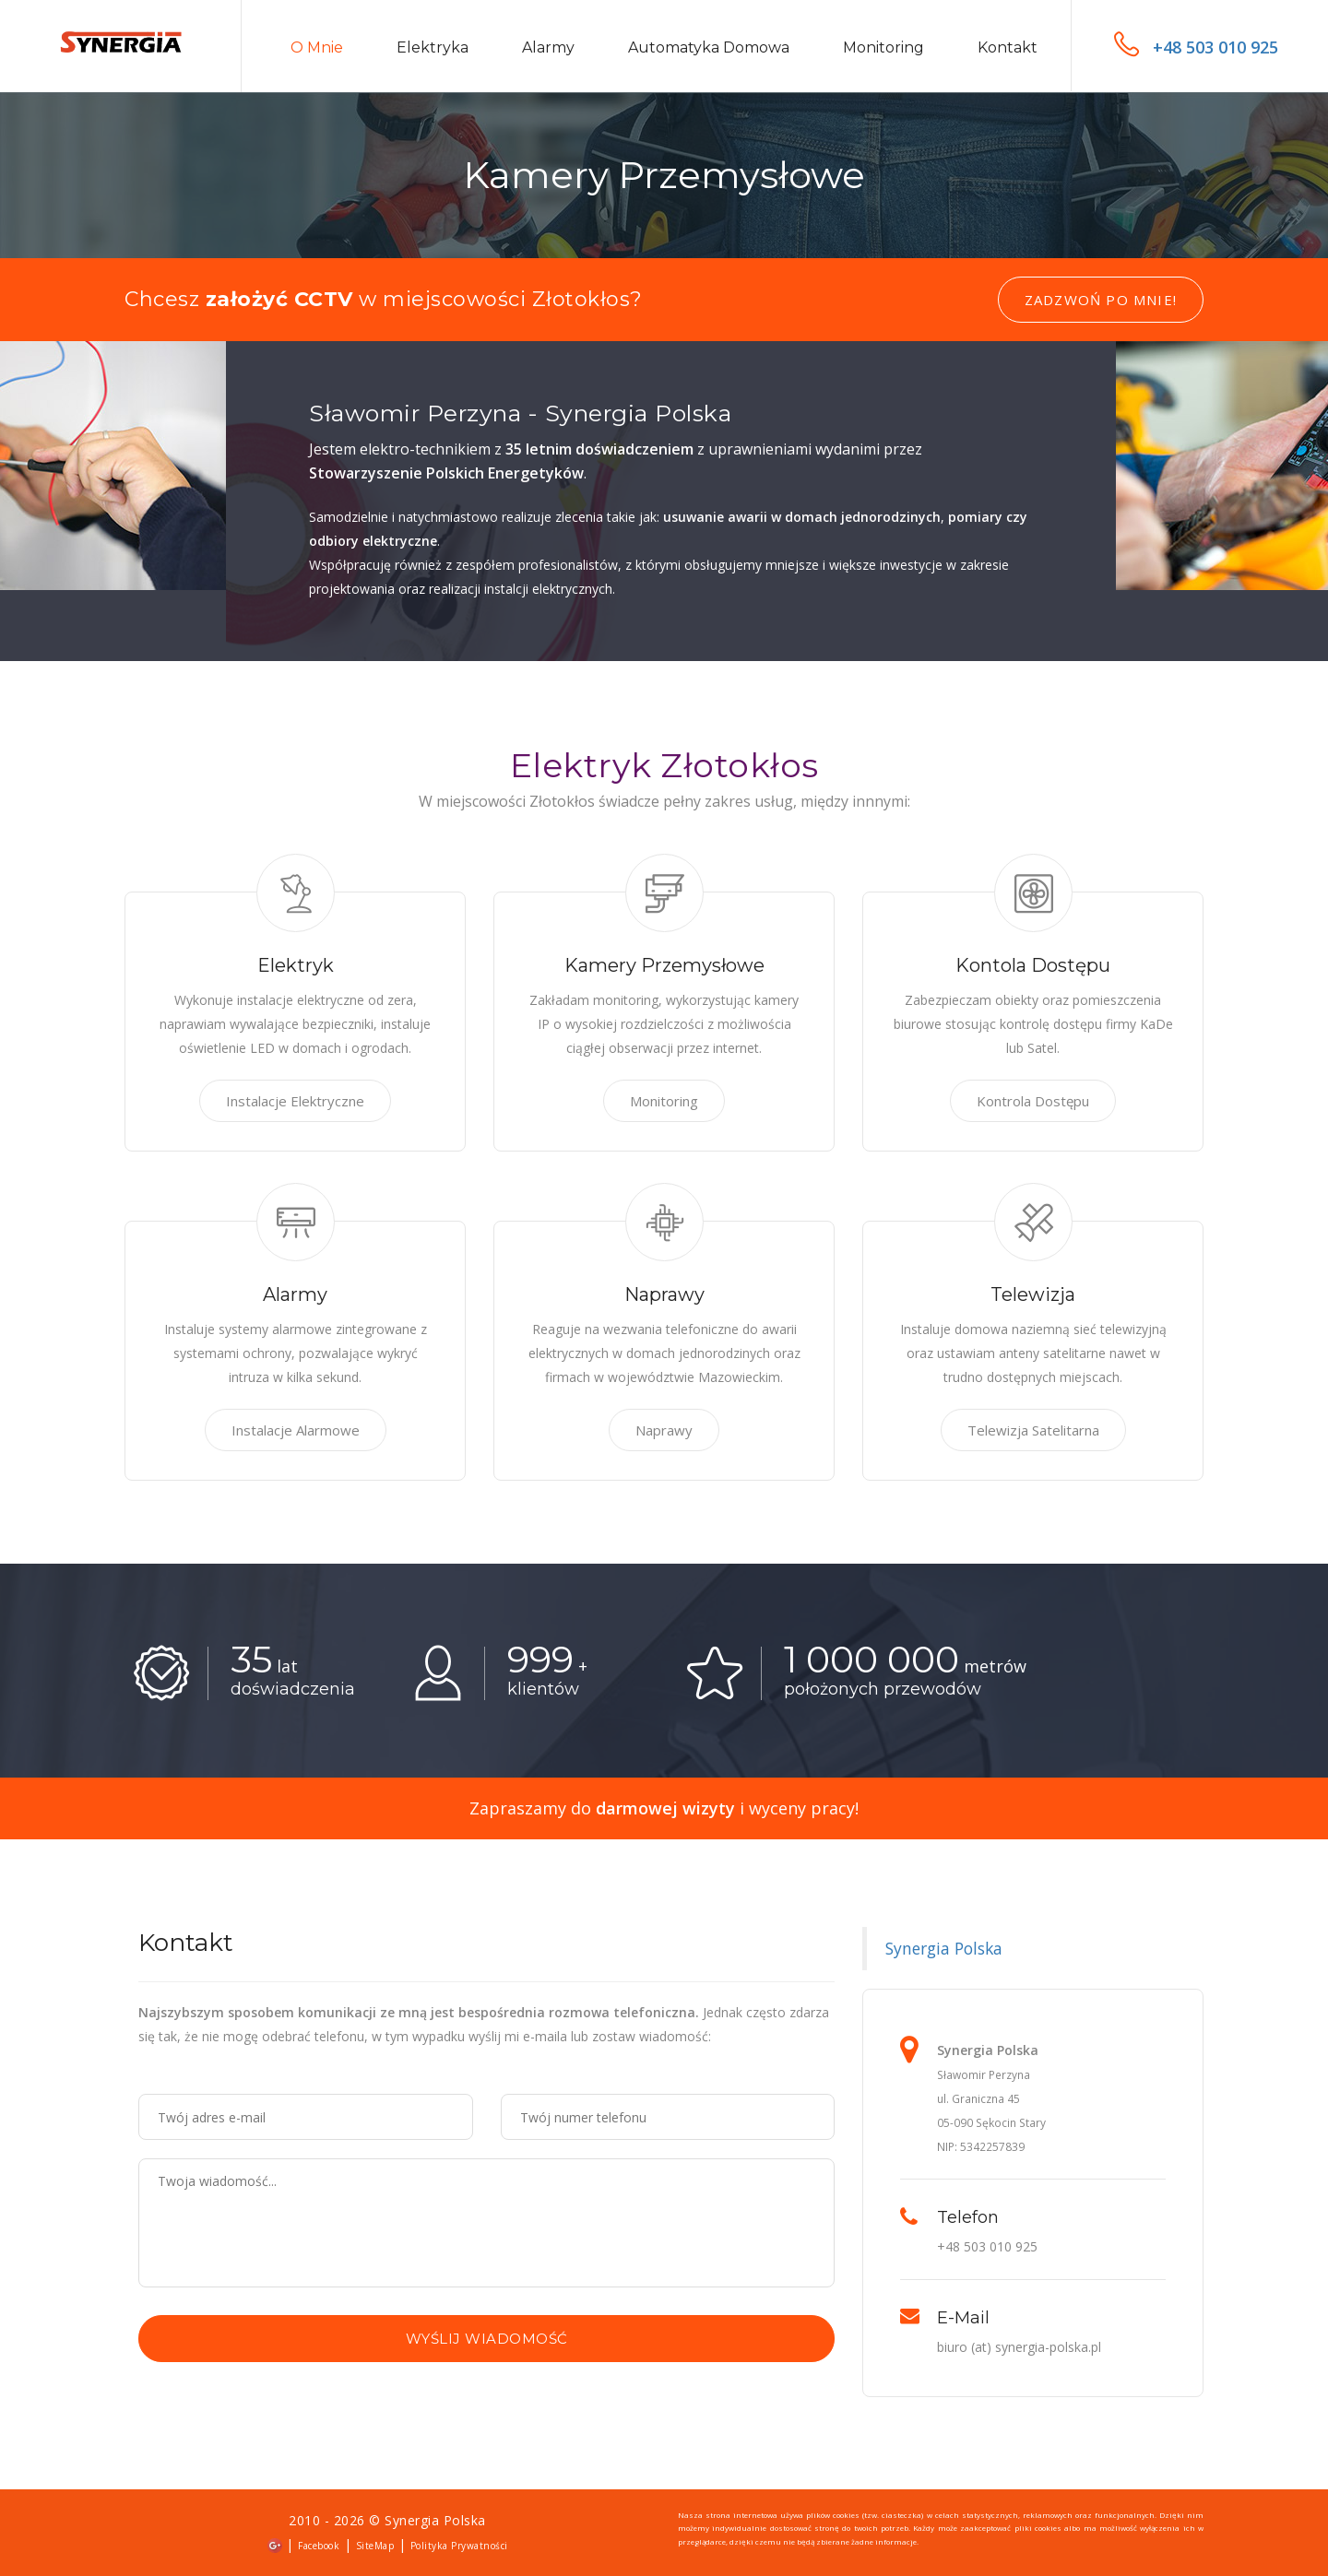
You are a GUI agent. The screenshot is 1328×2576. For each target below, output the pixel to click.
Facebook (318, 2545)
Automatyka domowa (708, 47)
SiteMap (375, 2545)
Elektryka (432, 47)
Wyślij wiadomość (487, 2338)
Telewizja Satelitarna (1033, 1430)
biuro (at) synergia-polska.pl (1019, 2347)
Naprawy (664, 1430)
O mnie (316, 47)
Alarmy (548, 47)
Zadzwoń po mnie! (1101, 299)
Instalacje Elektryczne (295, 1101)
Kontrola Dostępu (1033, 1101)
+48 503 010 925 (1196, 47)
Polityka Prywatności (459, 2545)
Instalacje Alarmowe (295, 1430)
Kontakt (1008, 47)
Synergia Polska (943, 1948)
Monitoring (883, 47)
